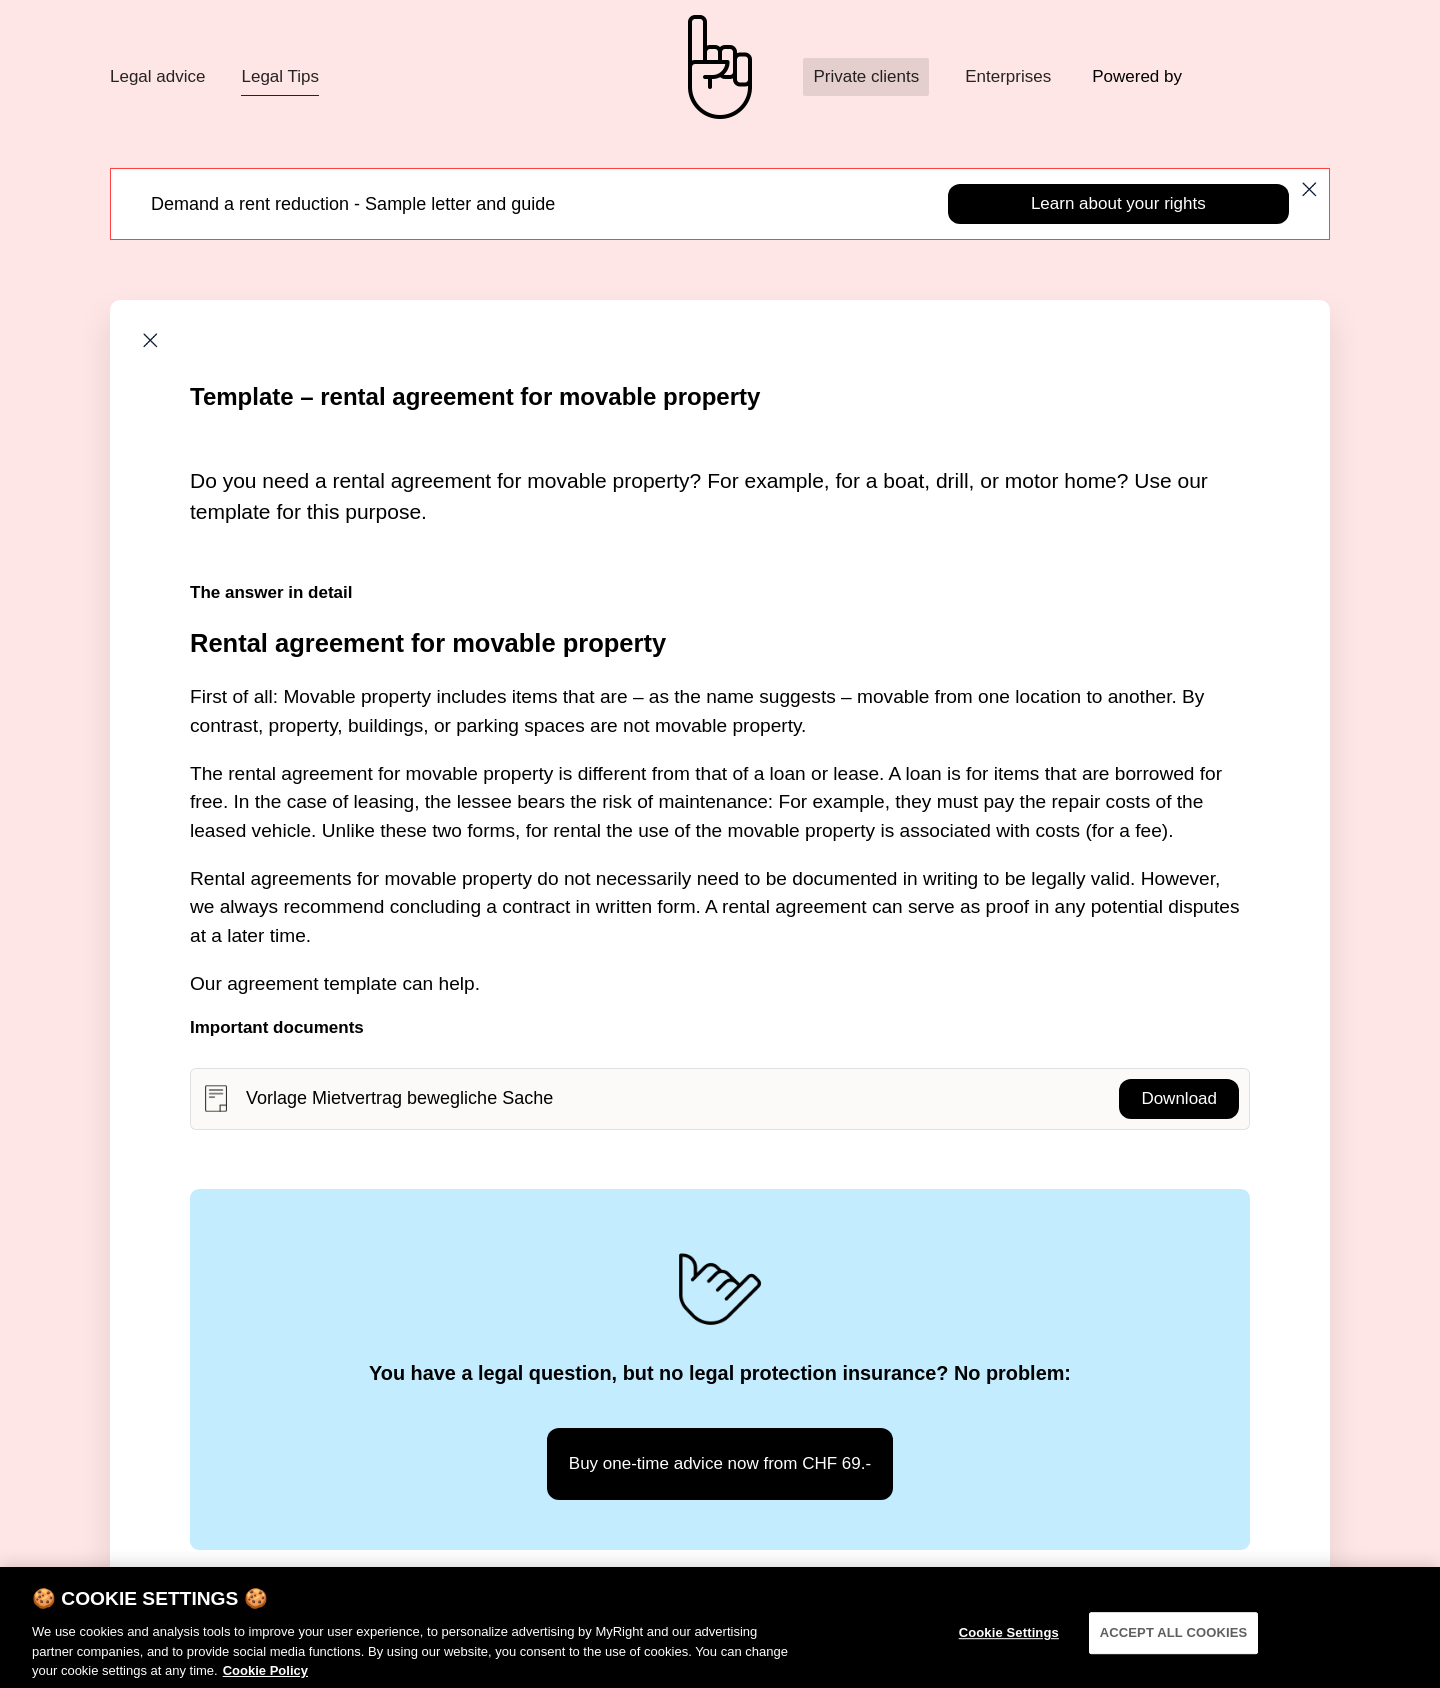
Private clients (866, 76)
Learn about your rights (1118, 203)
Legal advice (157, 76)
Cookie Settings (1009, 1641)
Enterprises (1008, 76)
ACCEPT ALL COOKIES (1174, 1641)
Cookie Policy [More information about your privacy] (265, 1679)
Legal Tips (280, 76)
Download (1179, 1098)
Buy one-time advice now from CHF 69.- (720, 1463)
